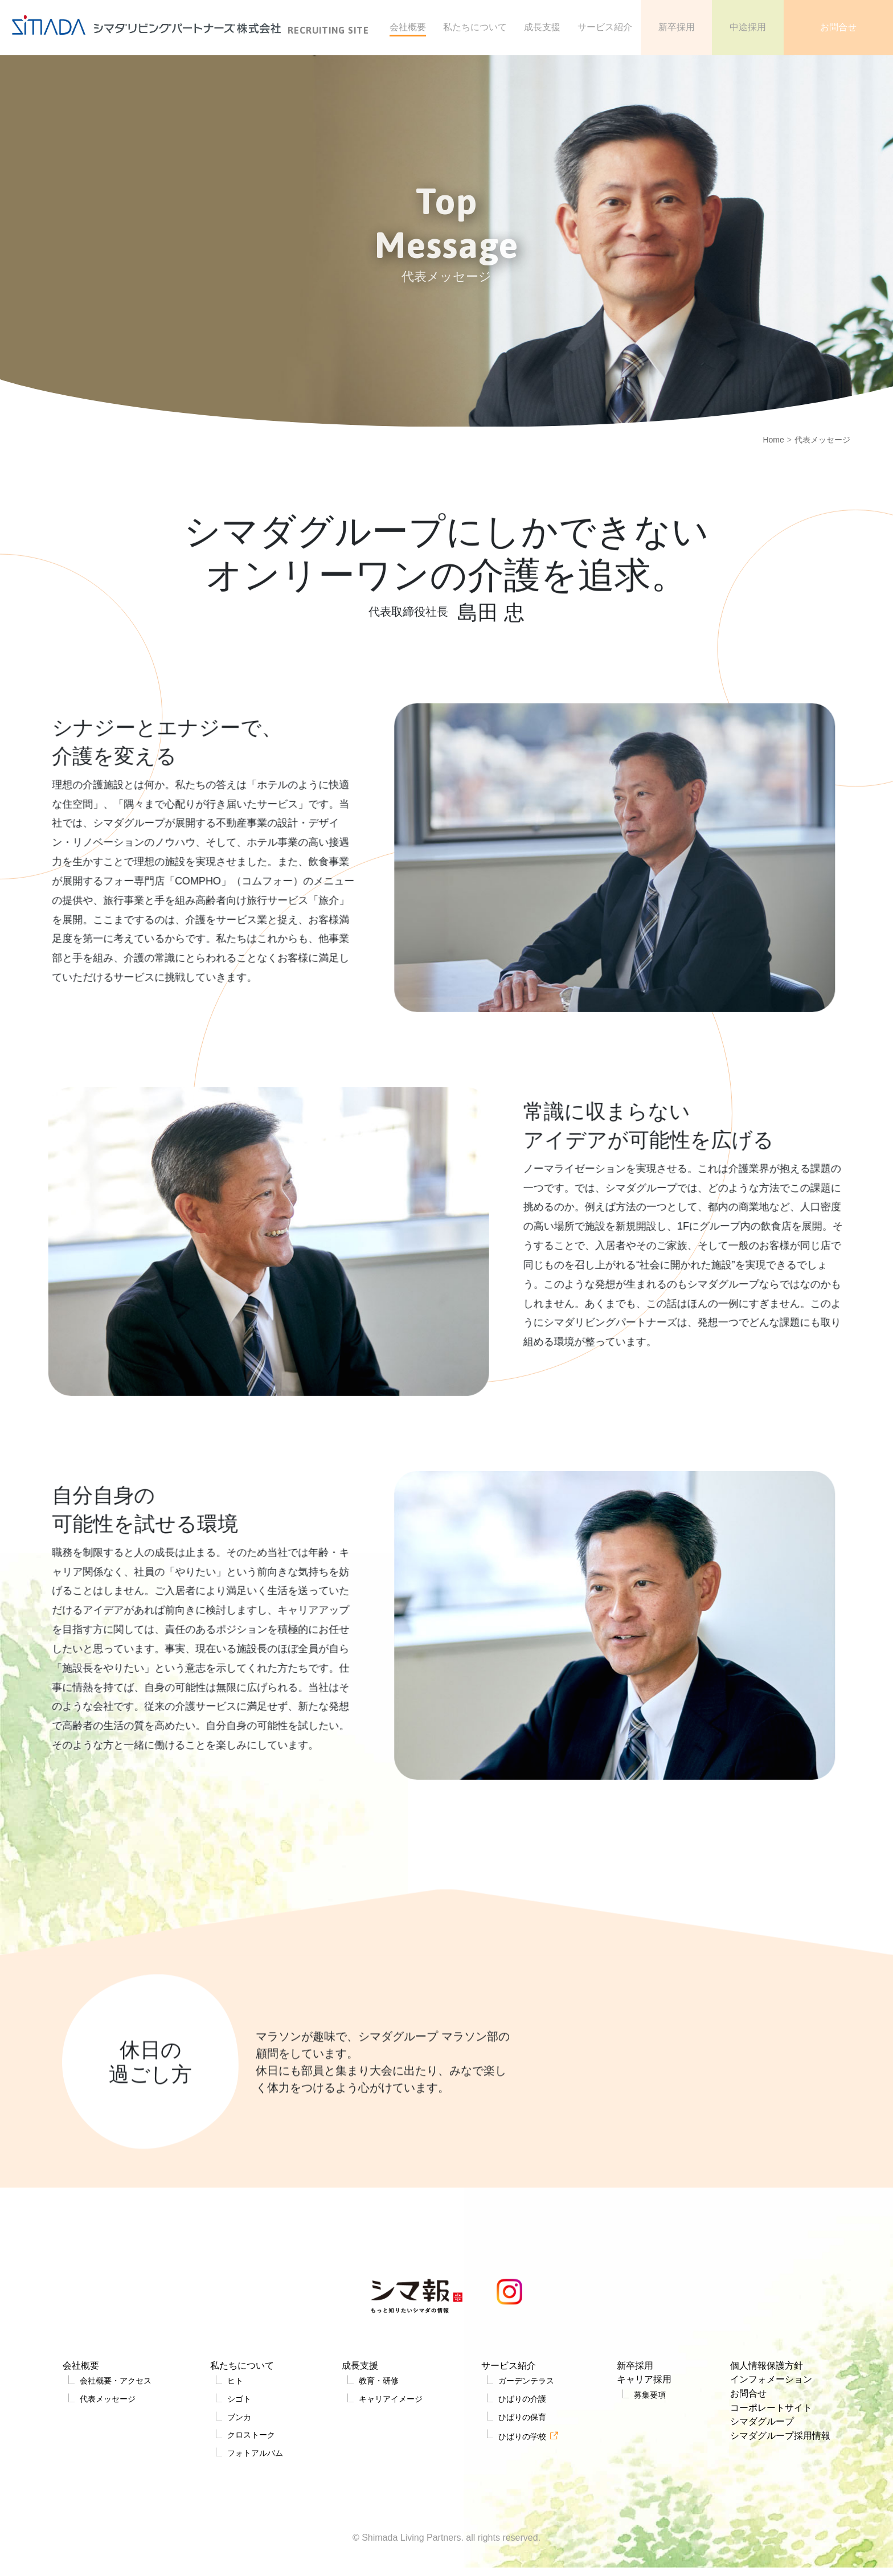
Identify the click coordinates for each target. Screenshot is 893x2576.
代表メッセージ (107, 2476)
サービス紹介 (507, 2439)
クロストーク (251, 2515)
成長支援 (357, 2439)
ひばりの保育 (520, 2495)
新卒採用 (631, 2439)
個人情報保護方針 (763, 2439)
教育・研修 (377, 2457)
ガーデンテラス (525, 2457)
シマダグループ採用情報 (778, 2516)
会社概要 (78, 2439)
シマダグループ (758, 2501)
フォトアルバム (256, 2534)
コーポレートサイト (768, 2485)
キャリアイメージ (390, 2476)
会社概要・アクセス (116, 2457)
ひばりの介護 (520, 2476)
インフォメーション (768, 2454)
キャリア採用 (642, 2454)
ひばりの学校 (520, 2516)
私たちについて (242, 2439)
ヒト (233, 2457)
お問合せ (742, 2470)
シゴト (237, 2476)
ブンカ (237, 2495)
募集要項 (646, 2472)
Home (773, 439)
